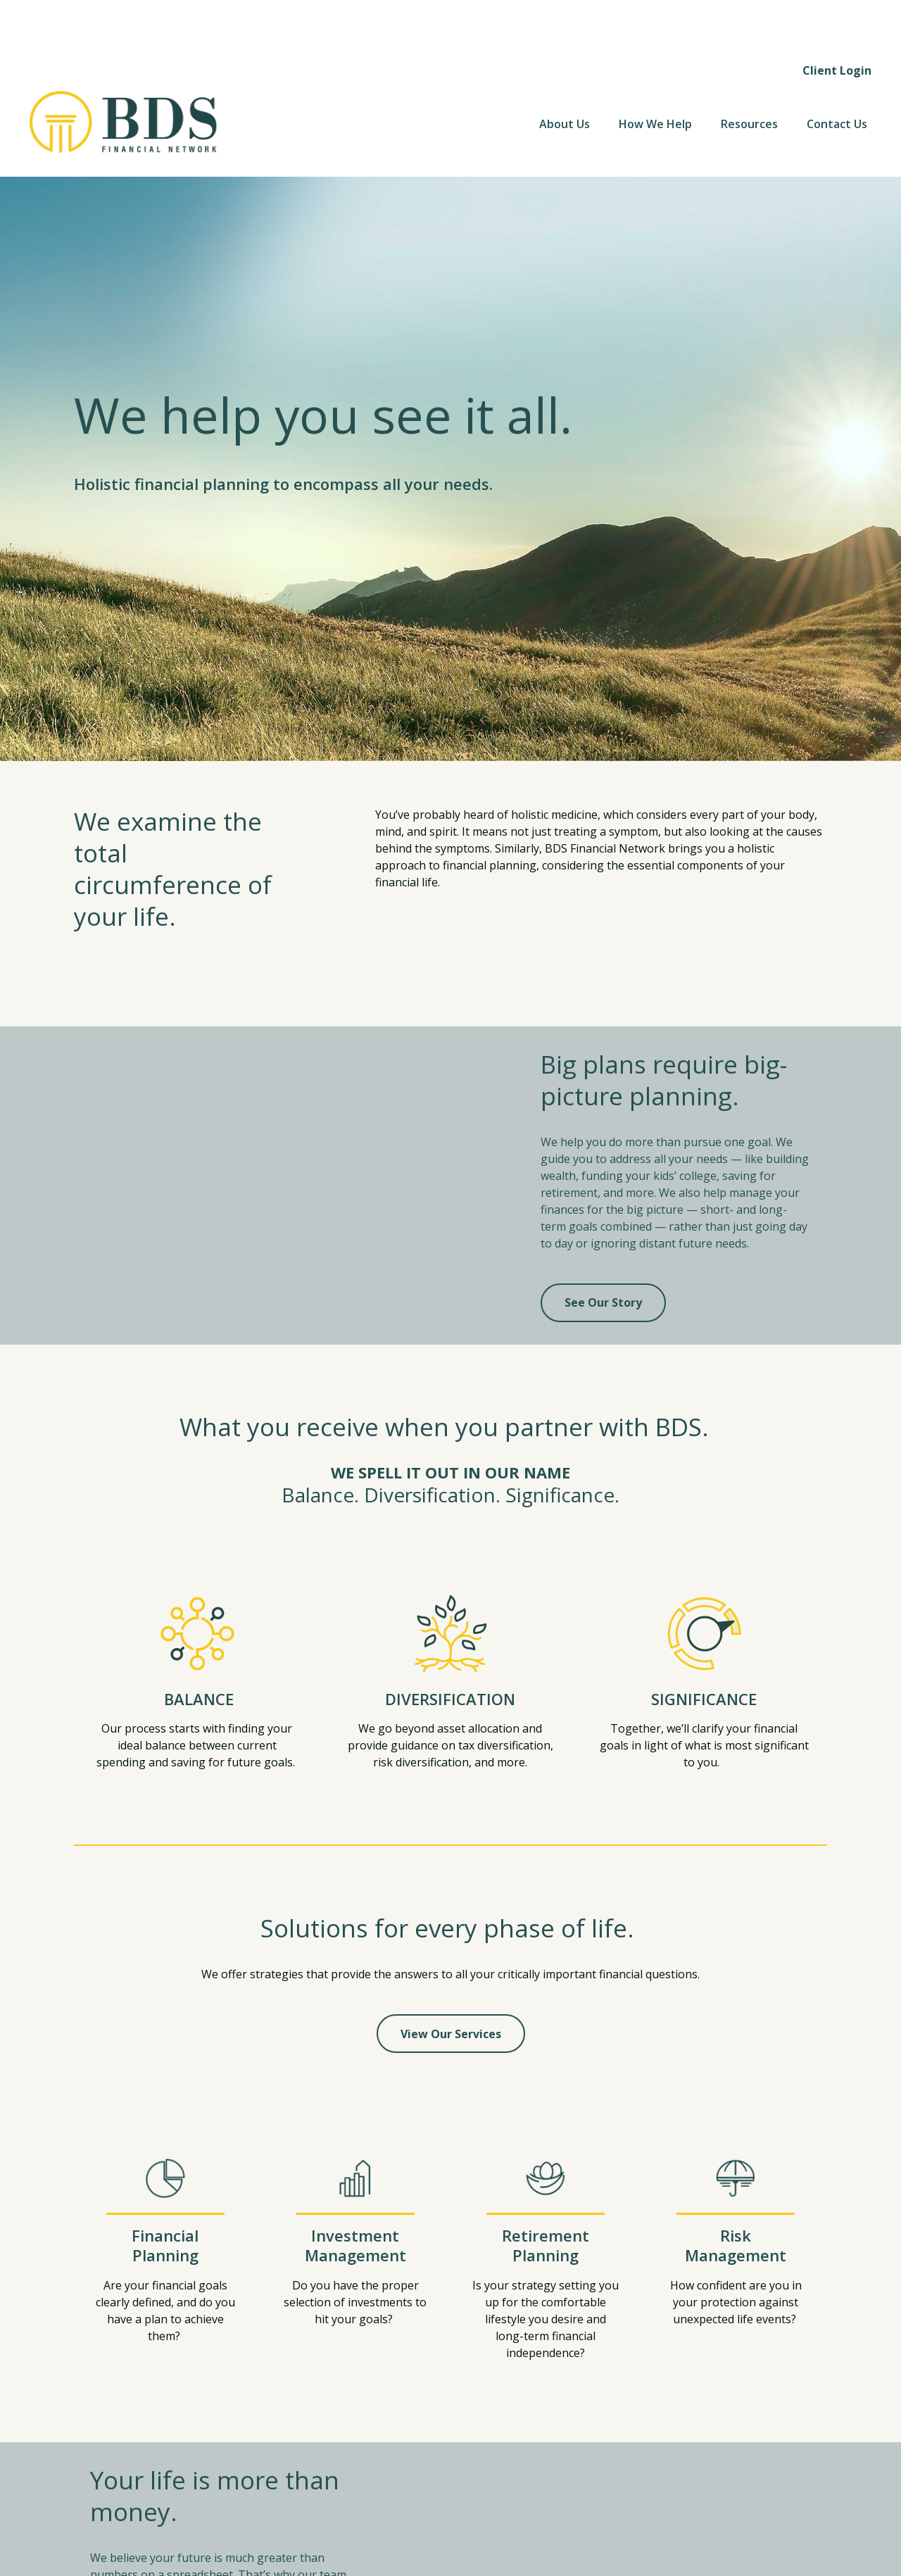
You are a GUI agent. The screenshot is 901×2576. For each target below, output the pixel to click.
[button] (565, 74)
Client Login (836, 21)
